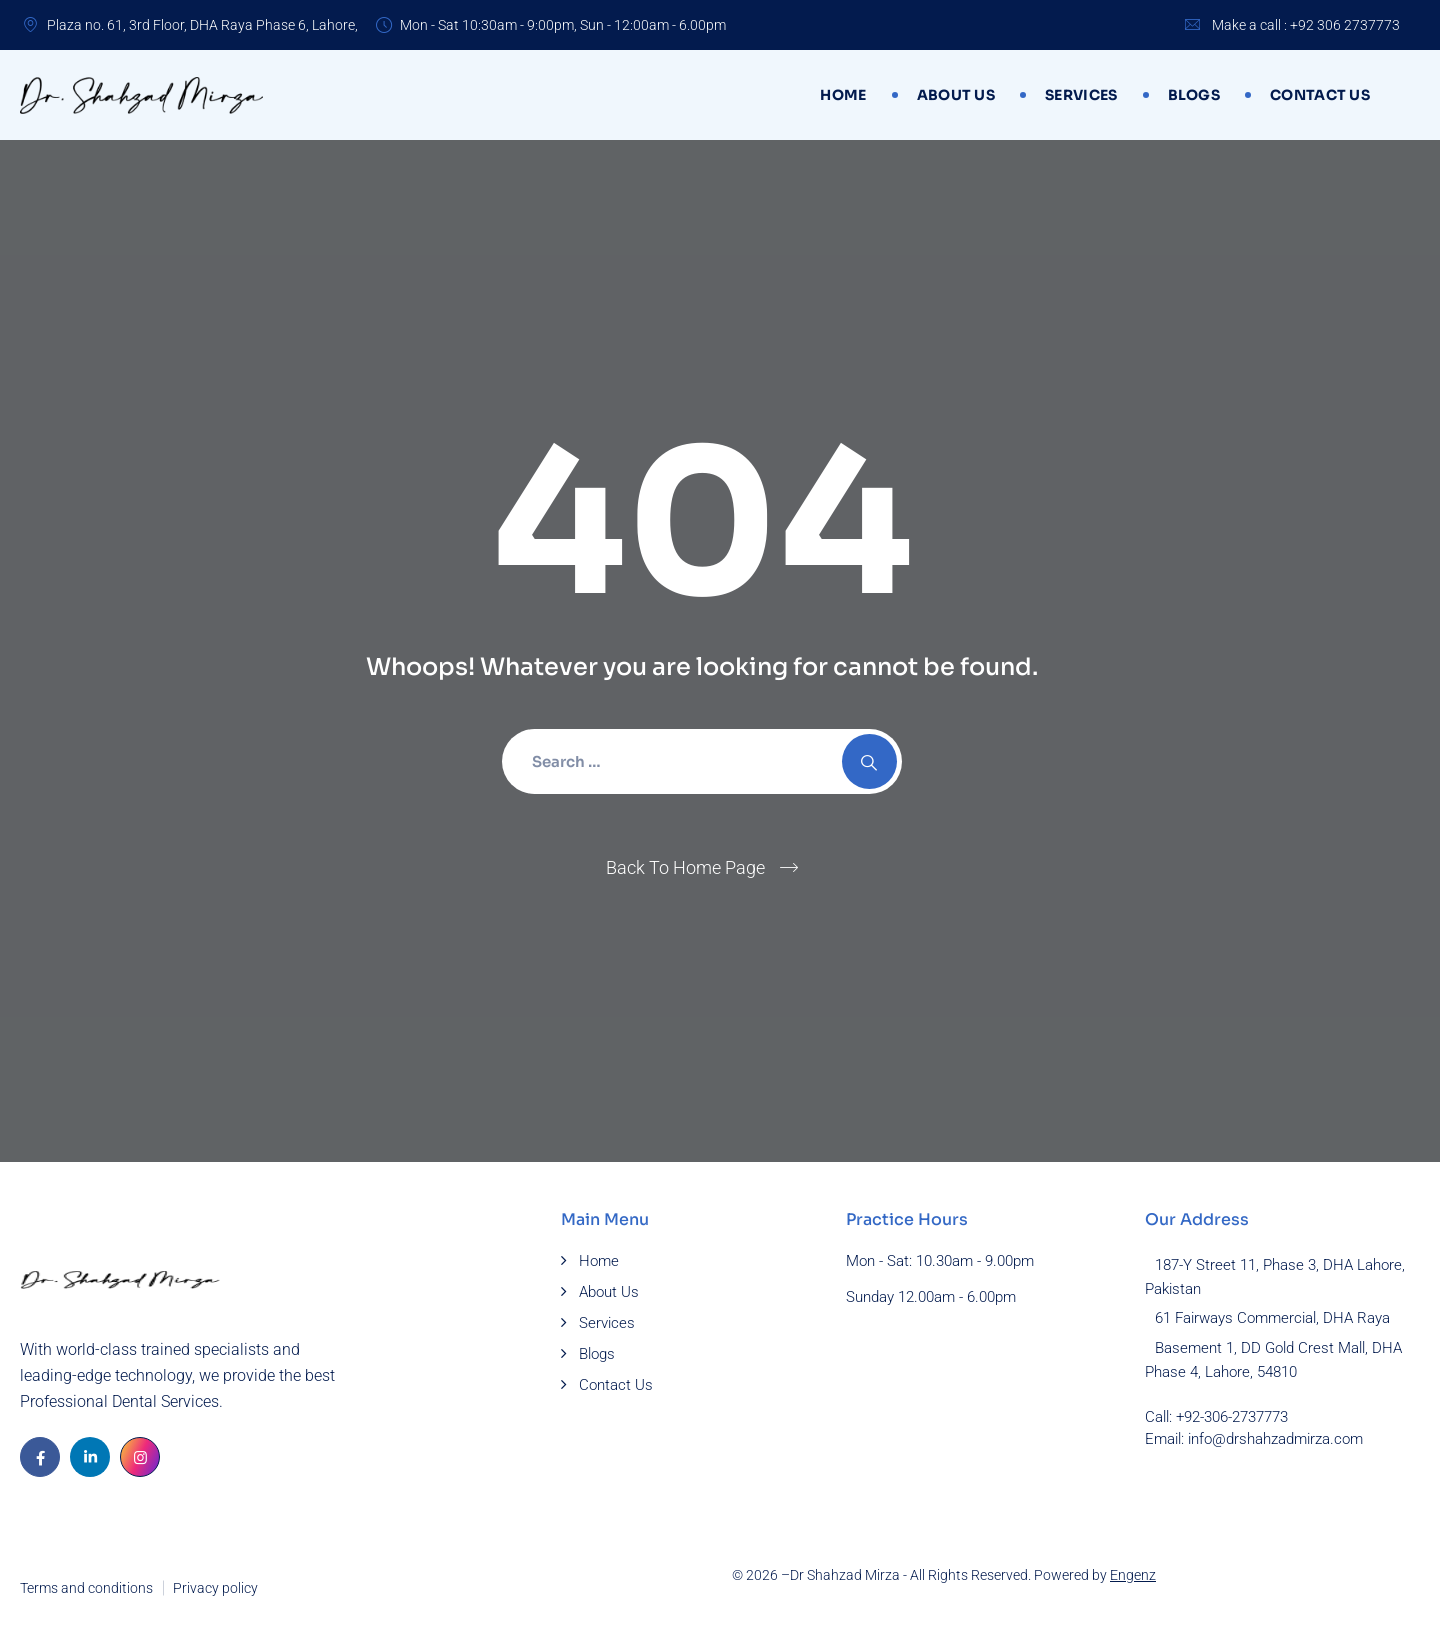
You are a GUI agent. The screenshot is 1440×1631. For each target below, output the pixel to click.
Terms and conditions (86, 1588)
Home (843, 95)
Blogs (1194, 95)
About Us (956, 95)
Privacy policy (215, 1588)
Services (1081, 95)
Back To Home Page (685, 867)
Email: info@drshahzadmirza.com (1254, 1439)
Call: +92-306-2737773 (1216, 1417)
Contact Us (1320, 95)
